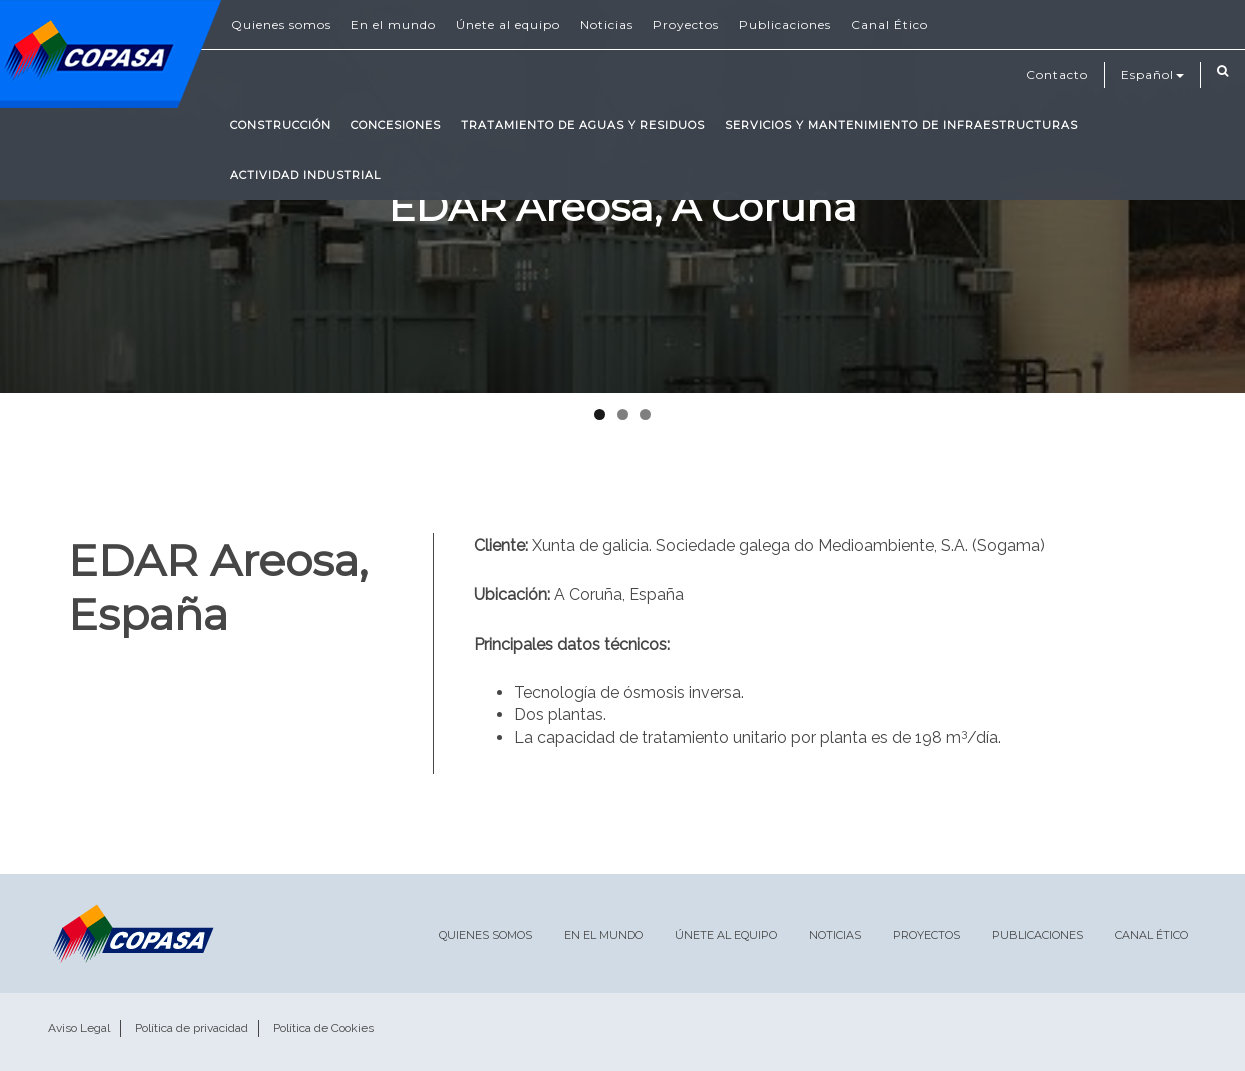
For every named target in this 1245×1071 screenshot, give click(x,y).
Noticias (606, 24)
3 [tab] (645, 414)
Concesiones (396, 125)
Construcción (280, 125)
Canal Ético (889, 24)
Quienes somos (281, 24)
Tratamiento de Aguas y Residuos (583, 125)
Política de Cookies (323, 1028)
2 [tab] (622, 414)
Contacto (1057, 74)
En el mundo (393, 24)
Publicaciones (785, 24)
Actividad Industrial (305, 175)
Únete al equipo (508, 24)
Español (1152, 74)
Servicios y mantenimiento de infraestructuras (901, 125)
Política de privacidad (191, 1028)
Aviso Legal (79, 1028)
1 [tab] (599, 414)
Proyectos (686, 24)
